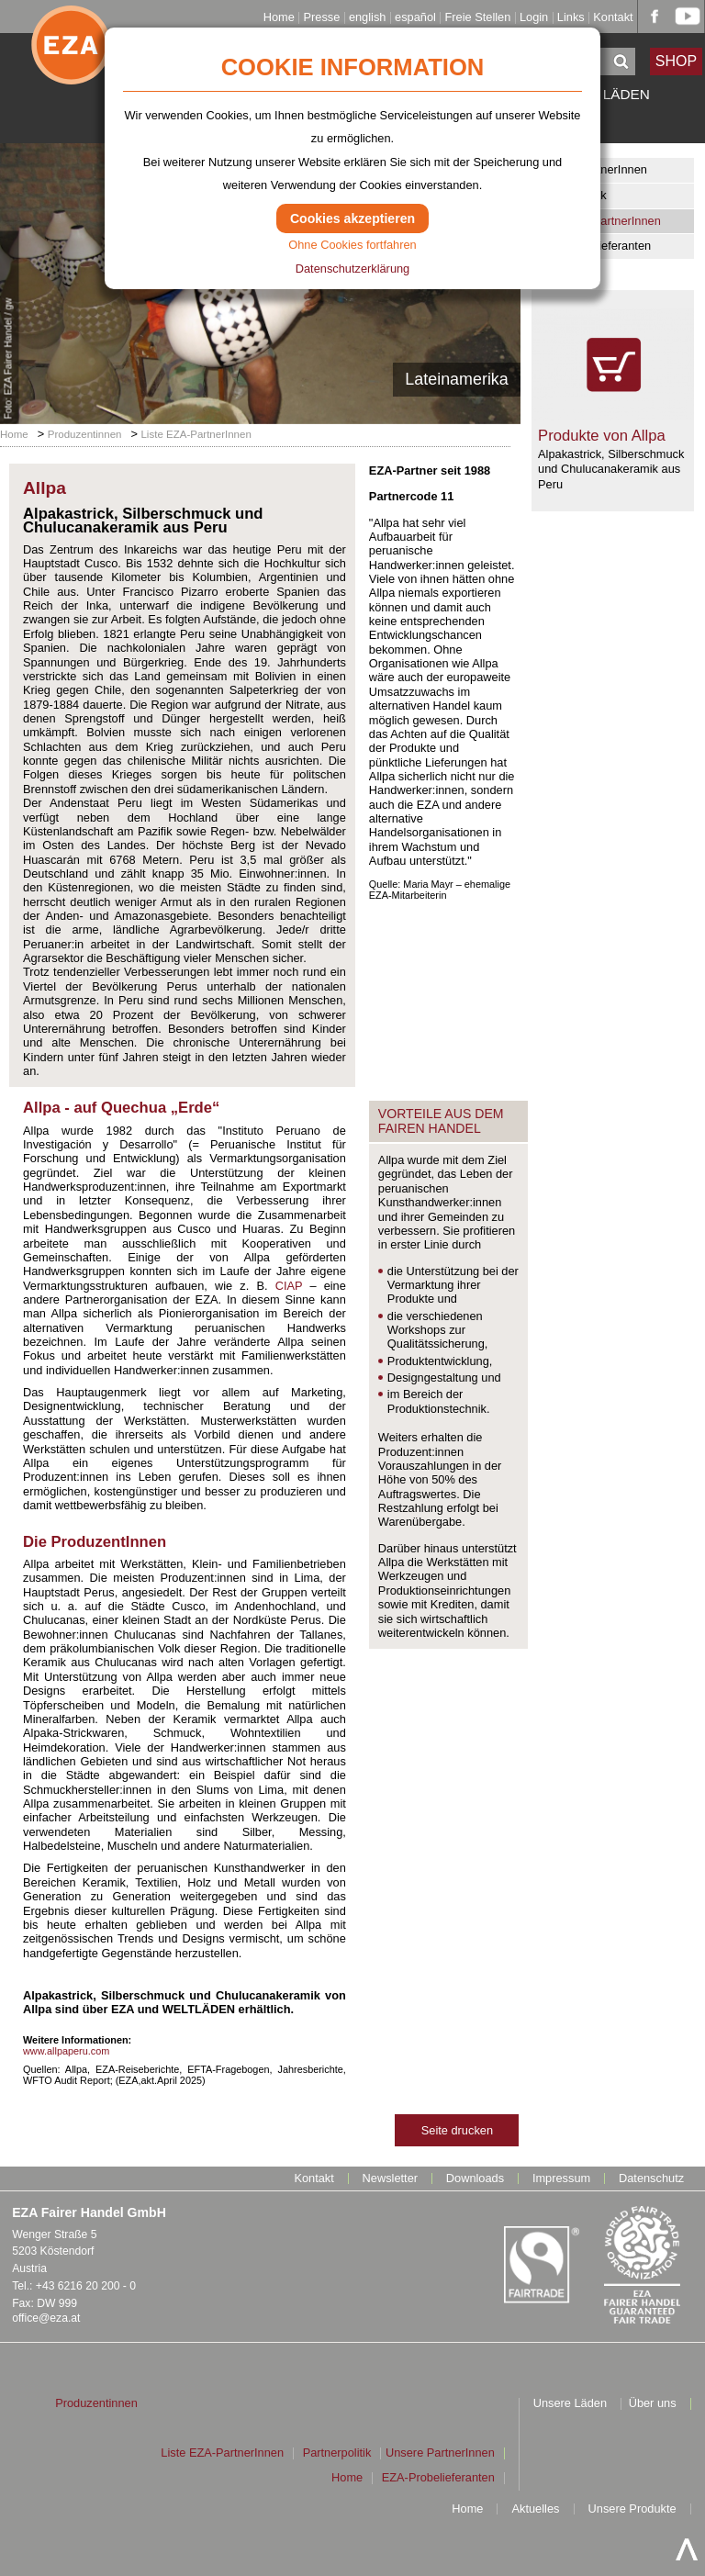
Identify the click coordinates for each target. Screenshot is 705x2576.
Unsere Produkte (632, 2509)
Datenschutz (651, 2179)
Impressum (561, 2179)
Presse (321, 18)
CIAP (289, 1286)
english (367, 18)
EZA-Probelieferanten (594, 245)
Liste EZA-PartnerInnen (599, 221)
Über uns (653, 2404)
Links (571, 18)
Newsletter (390, 2179)
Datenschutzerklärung (352, 268)
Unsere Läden (570, 2404)
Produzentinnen (85, 434)
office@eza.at (46, 2318)
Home (279, 18)
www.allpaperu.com (66, 2050)
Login (534, 18)
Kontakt (612, 18)
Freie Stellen (477, 18)
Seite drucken (457, 2130)
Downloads (475, 2179)
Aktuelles (536, 2509)
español (415, 18)
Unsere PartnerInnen (592, 169)
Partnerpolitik (572, 195)
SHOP (676, 61)
